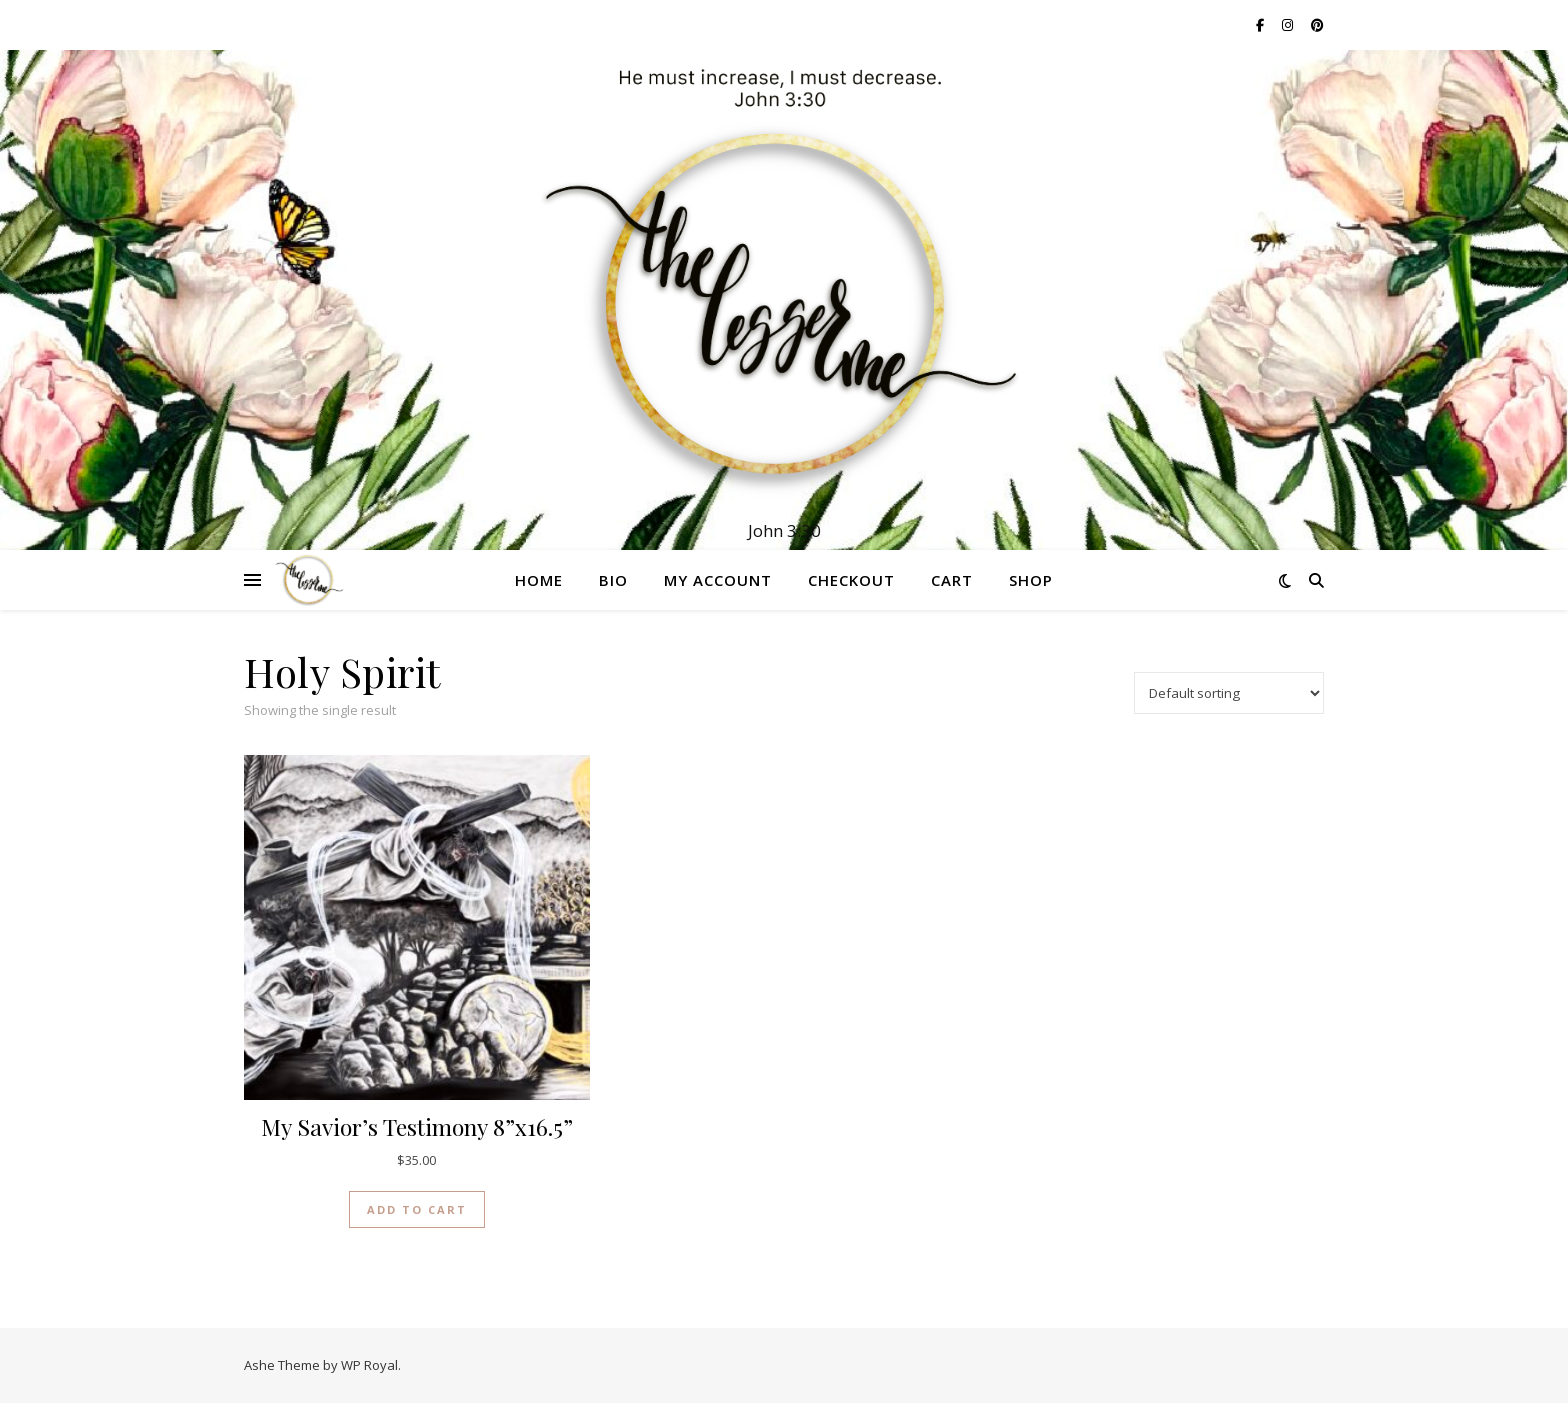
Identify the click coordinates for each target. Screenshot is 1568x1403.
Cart (952, 580)
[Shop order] (1229, 693)
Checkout (851, 580)
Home (539, 580)
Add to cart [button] (417, 1209)
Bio (613, 580)
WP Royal (369, 1365)
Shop (1031, 580)
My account (718, 580)
